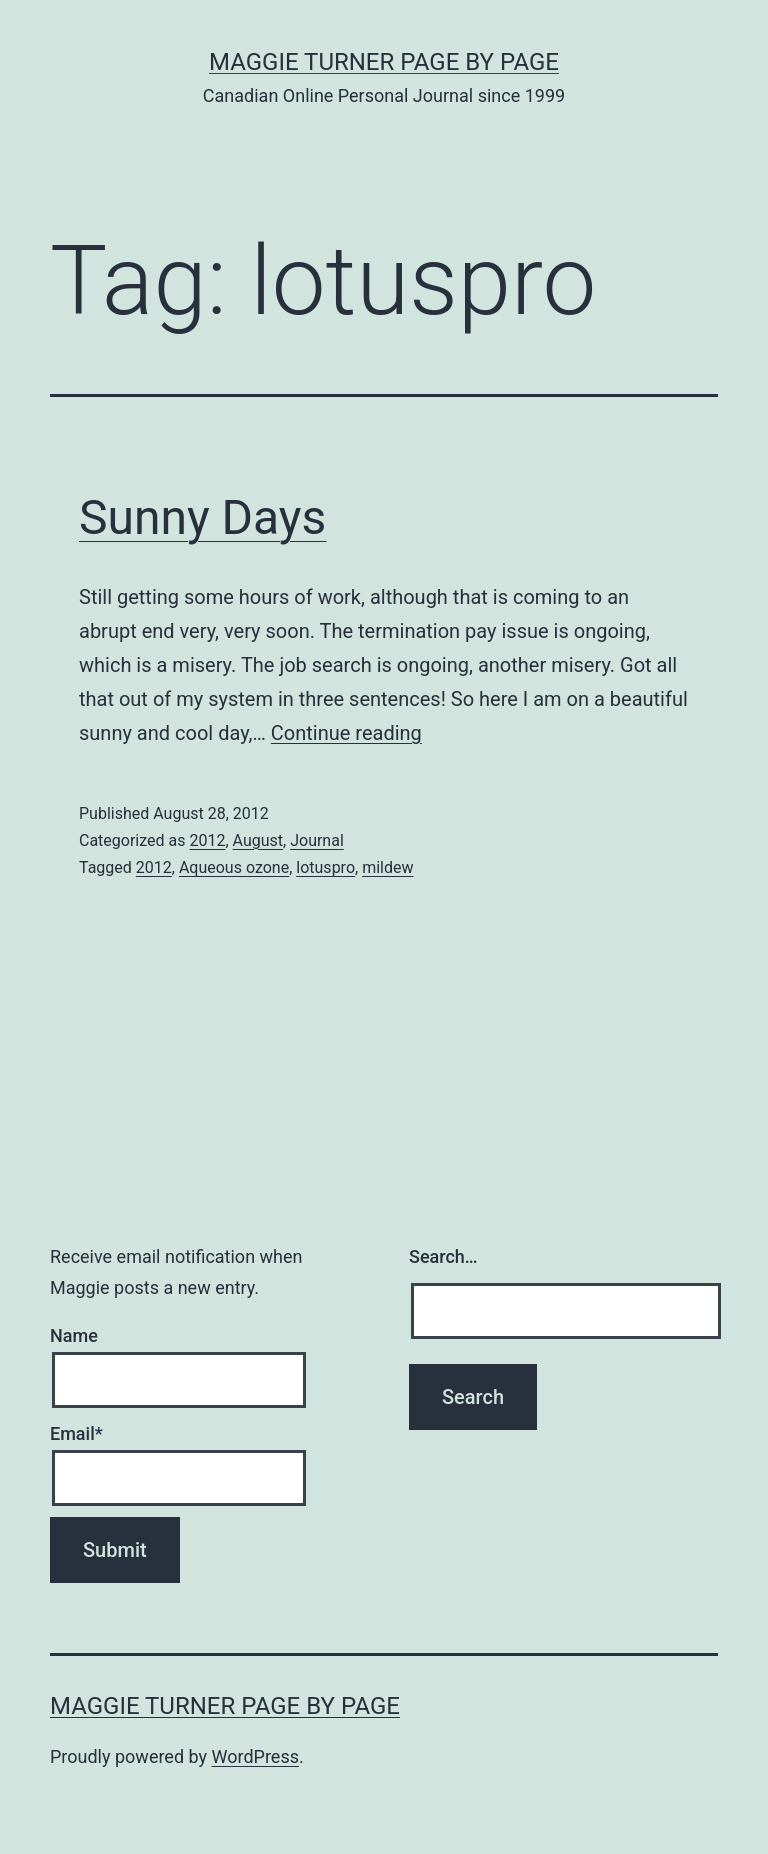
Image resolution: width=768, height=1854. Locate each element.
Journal (317, 840)
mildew (387, 867)
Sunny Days (202, 517)
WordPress (255, 1756)
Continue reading (346, 733)
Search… (443, 1256)
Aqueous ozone (234, 867)
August (258, 840)
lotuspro (325, 867)
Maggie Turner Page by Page (384, 62)
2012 (207, 840)
